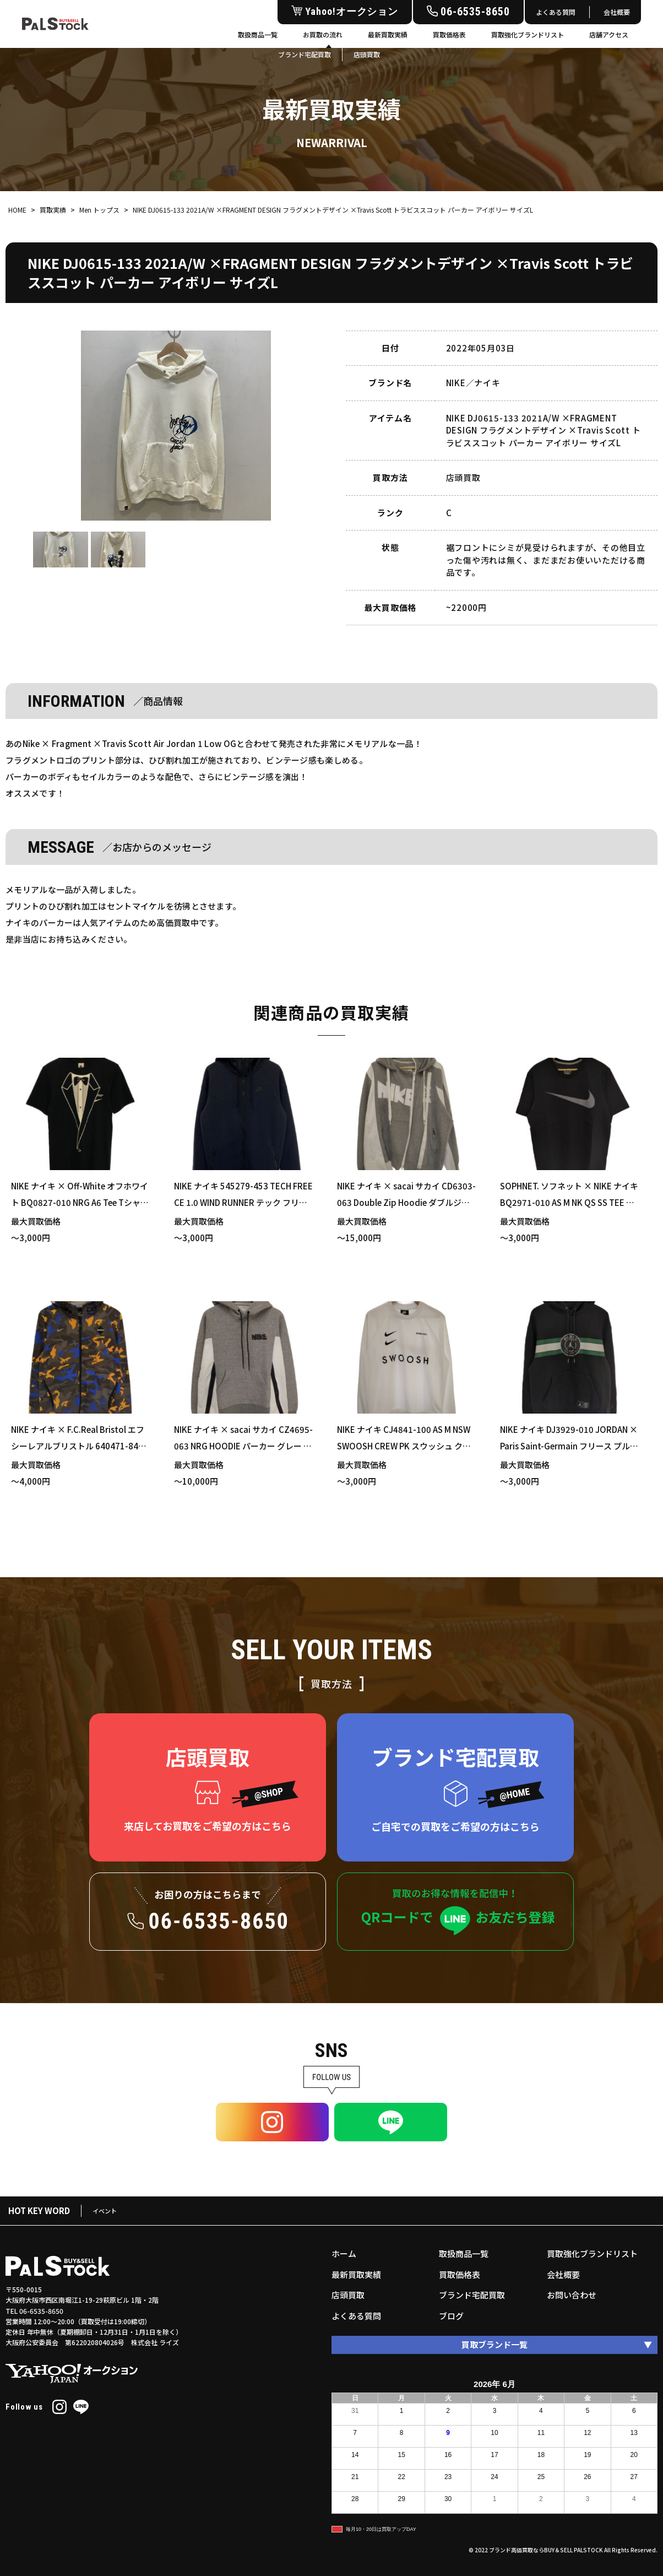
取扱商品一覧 (258, 34)
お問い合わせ (571, 2295)
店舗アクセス (608, 34)
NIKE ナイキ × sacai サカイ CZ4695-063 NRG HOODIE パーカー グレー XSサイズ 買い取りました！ (243, 1446)
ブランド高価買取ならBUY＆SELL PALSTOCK (546, 2550)
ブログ (451, 2315)
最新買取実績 (387, 34)
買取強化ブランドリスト (527, 34)
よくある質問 (555, 12)
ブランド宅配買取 (472, 2295)
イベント (105, 2210)
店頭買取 (348, 2295)
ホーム (344, 2253)
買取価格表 (449, 34)
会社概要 (617, 12)
